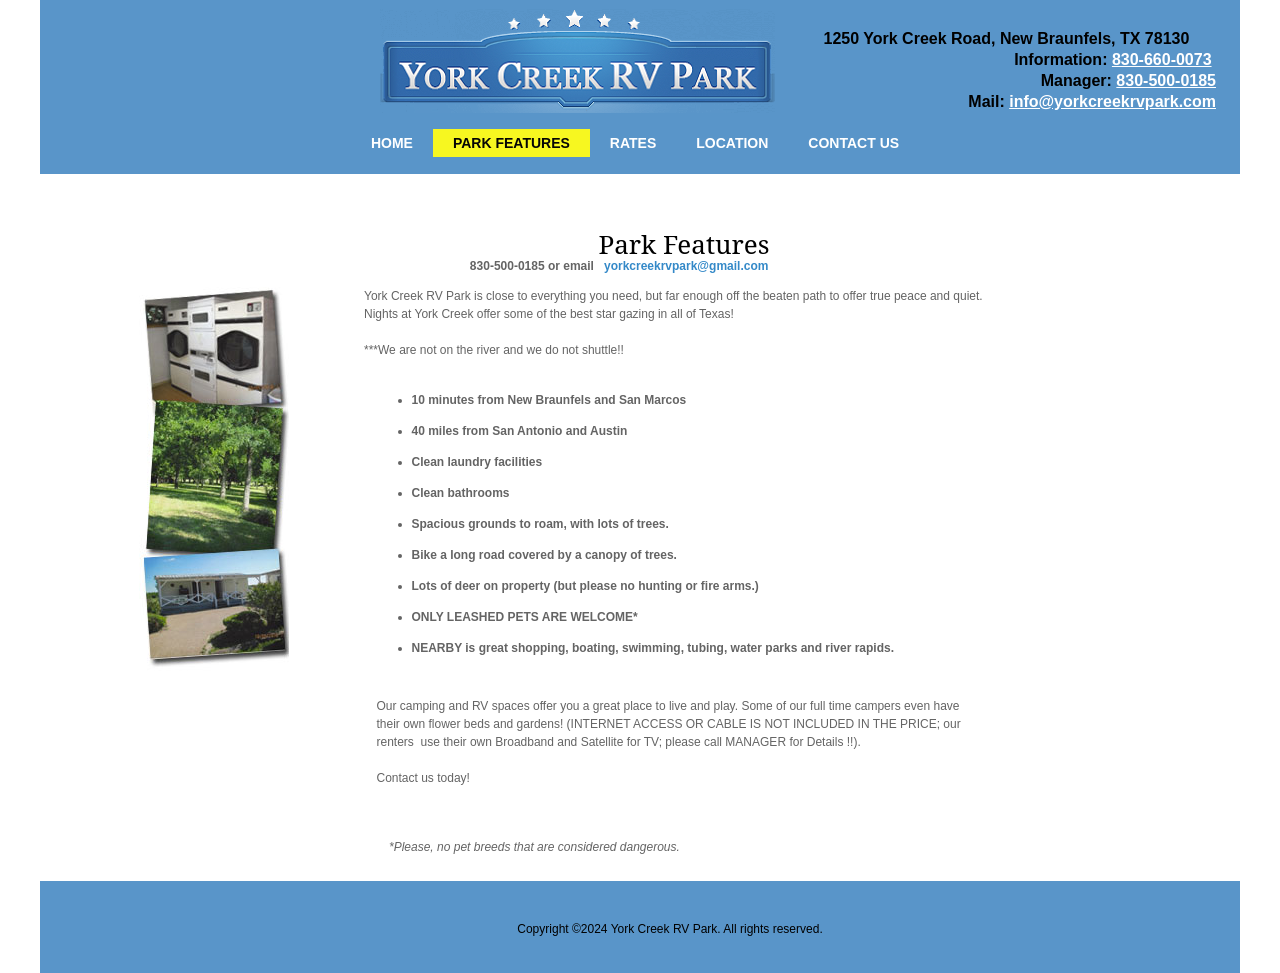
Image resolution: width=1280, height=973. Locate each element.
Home (392, 143)
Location (732, 143)
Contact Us (853, 143)
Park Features (511, 143)
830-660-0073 (1162, 59)
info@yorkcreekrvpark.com (1112, 101)
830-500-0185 (1166, 80)
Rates (633, 143)
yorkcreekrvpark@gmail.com (686, 266)
